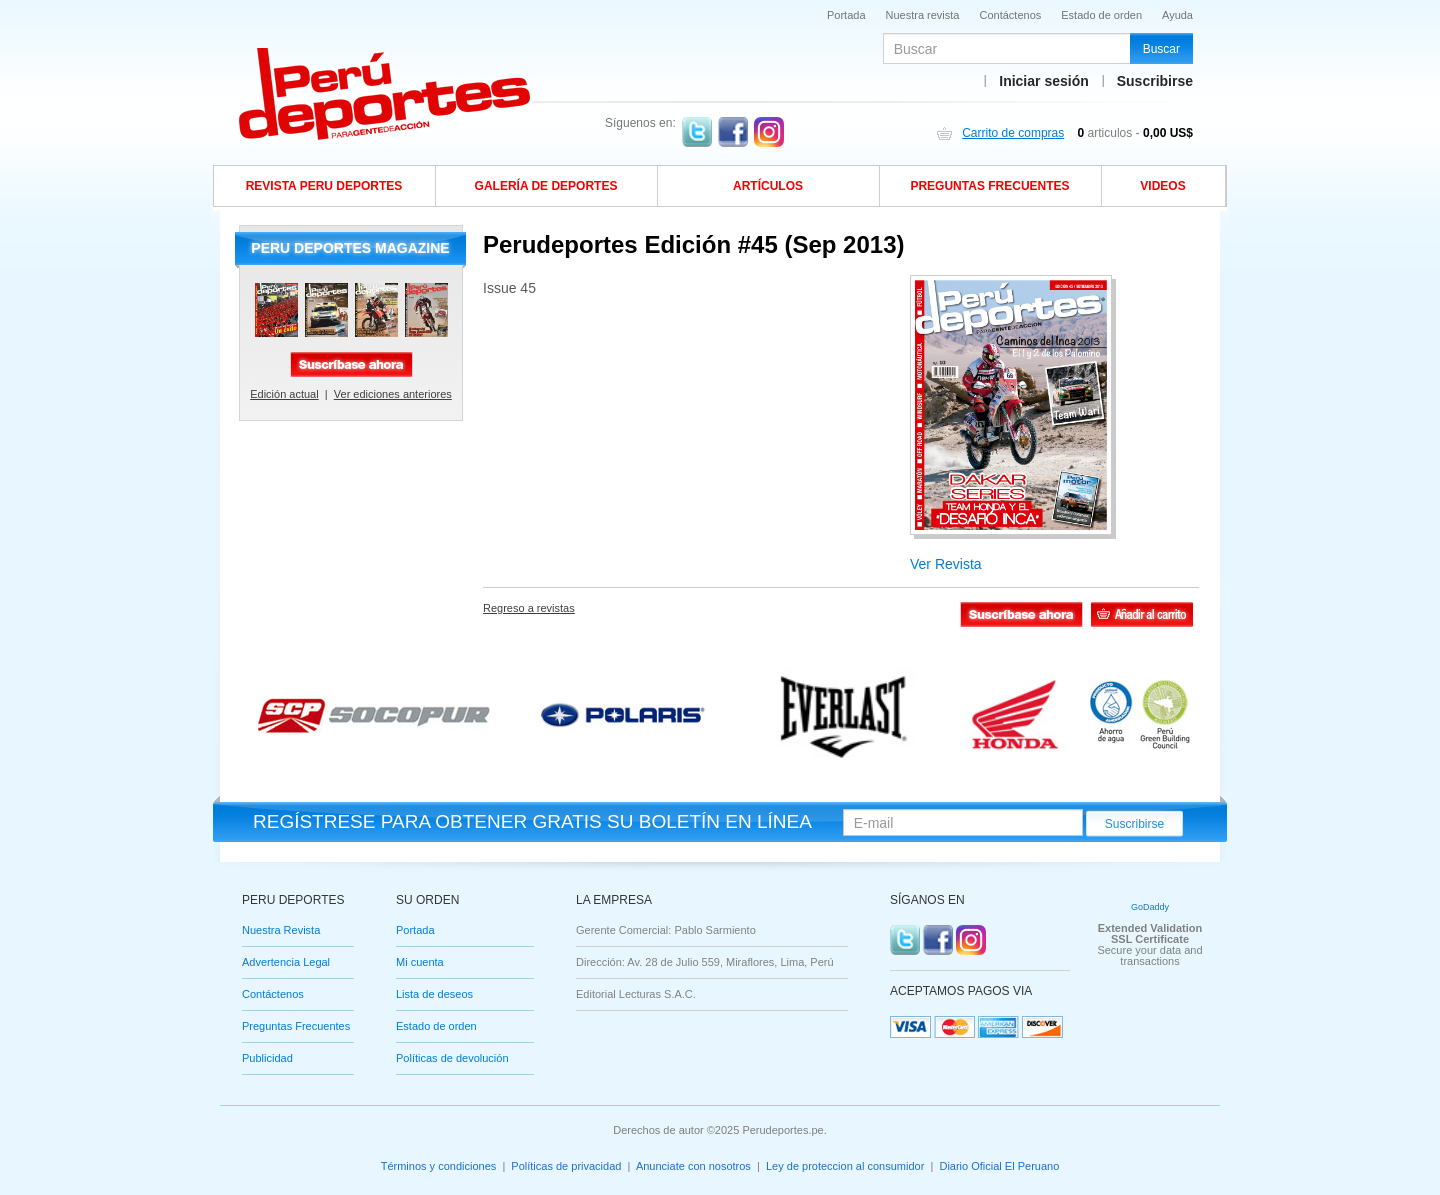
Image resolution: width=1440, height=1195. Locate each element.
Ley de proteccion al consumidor (845, 1166)
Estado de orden (1101, 15)
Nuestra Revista (281, 930)
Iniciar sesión (1043, 81)
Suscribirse (1155, 81)
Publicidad (267, 1058)
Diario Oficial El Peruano (999, 1166)
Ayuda (1177, 15)
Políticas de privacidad (566, 1166)
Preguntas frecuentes (989, 186)
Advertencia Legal (286, 962)
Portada (846, 15)
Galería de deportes (546, 186)
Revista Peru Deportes (324, 186)
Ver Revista (946, 564)
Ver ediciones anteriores (393, 394)
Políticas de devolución (452, 1058)
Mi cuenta (420, 962)
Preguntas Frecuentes (296, 1026)
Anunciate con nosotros (693, 1166)
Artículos (768, 186)
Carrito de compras (1013, 133)
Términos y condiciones (439, 1166)
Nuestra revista (923, 15)
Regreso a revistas (529, 608)
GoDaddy (1150, 907)
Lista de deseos (434, 994)
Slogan (386, 94)
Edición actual (284, 394)
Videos (1162, 186)
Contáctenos (1011, 15)
